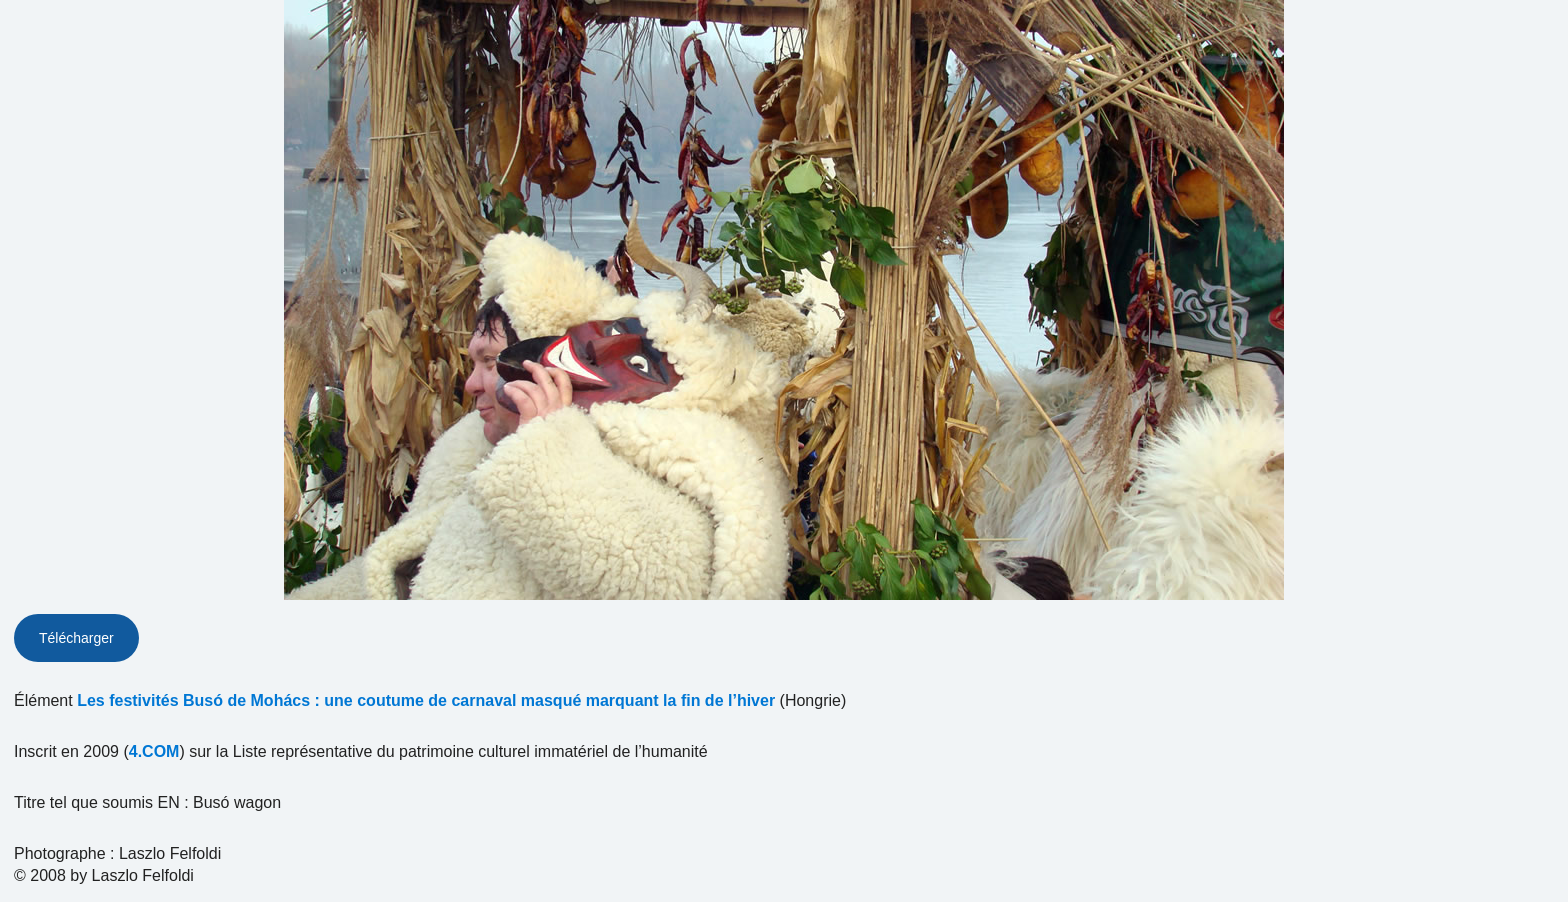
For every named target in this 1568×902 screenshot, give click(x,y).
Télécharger (76, 638)
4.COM (154, 751)
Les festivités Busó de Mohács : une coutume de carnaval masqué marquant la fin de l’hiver (426, 700)
